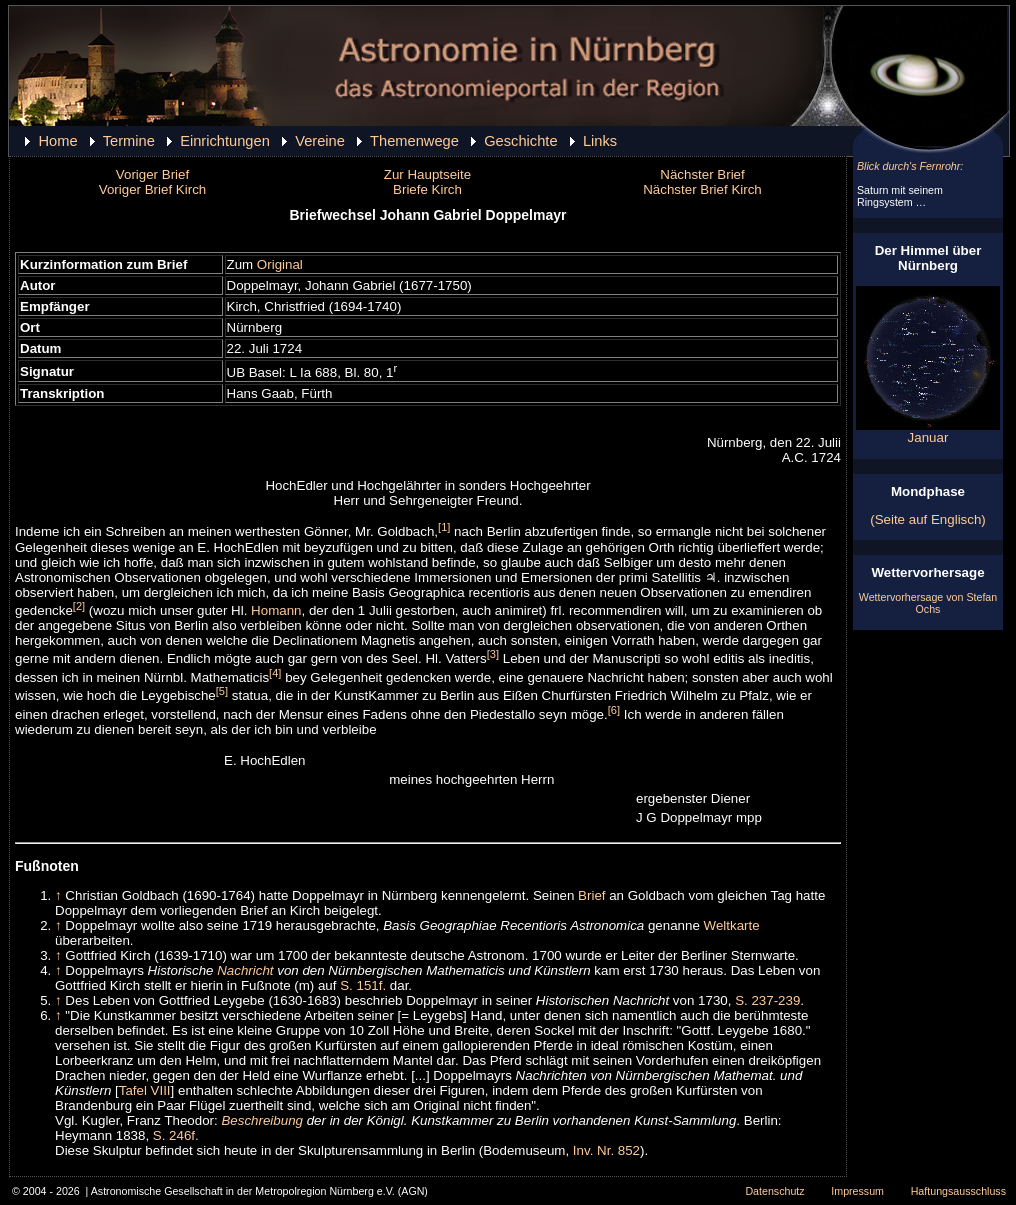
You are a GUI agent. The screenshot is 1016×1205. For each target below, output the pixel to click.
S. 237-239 (767, 1000)
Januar (928, 431)
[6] (614, 710)
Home (57, 141)
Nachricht (245, 970)
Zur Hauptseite (427, 174)
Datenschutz (774, 1191)
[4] (275, 673)
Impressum (857, 1191)
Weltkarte (732, 925)
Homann (276, 610)
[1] (444, 527)
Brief (591, 895)
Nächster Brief (702, 174)
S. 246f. (176, 1135)
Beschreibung (262, 1120)
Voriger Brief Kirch (152, 189)
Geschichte (520, 141)
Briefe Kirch (427, 189)
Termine (129, 141)
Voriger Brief (152, 174)
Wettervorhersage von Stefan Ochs (928, 603)
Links (600, 141)
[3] (493, 654)
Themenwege (414, 141)
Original (280, 264)
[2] (79, 606)
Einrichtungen (225, 141)
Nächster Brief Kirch (702, 189)
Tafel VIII (145, 1090)
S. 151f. (363, 985)
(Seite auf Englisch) (928, 519)
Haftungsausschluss (958, 1191)
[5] (222, 691)
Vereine (320, 141)
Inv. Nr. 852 (606, 1150)
